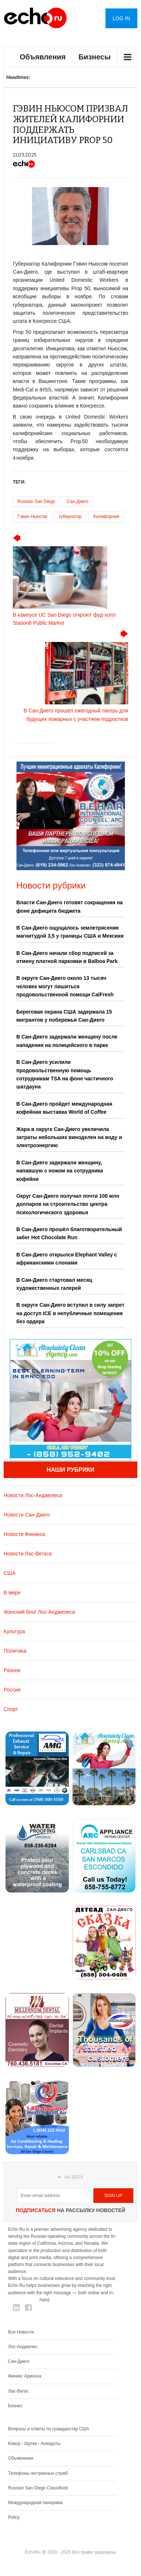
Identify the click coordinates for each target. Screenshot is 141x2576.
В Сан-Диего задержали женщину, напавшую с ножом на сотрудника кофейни (59, 1171)
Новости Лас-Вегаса (28, 1554)
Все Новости (21, 2332)
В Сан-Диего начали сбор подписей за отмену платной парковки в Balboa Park (67, 957)
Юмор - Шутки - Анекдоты (34, 2443)
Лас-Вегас (18, 2391)
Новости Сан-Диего (27, 1515)
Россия (12, 1690)
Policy (14, 2517)
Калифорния (106, 516)
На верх (73, 2177)
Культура (14, 1631)
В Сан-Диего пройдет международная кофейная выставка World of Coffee (64, 1108)
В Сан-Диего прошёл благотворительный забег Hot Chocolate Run (69, 1233)
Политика (15, 1651)
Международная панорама (35, 2502)
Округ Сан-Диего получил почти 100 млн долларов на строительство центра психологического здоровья (67, 1204)
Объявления (43, 57)
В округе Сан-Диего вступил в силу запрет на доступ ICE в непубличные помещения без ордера (70, 1313)
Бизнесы (94, 57)
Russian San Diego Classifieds (38, 2488)
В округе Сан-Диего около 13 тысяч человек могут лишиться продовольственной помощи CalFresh (65, 986)
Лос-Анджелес (22, 2346)
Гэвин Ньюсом (32, 516)
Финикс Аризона (24, 2376)
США (9, 1573)
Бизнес (15, 2405)
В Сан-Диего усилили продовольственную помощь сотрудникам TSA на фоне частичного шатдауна (64, 1074)
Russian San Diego (36, 501)
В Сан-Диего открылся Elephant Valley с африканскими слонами (66, 1259)
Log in (121, 18)
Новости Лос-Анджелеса (33, 1495)
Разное (12, 1670)
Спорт (11, 1709)
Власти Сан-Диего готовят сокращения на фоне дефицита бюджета (69, 906)
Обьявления (20, 2458)
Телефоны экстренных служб (38, 2473)
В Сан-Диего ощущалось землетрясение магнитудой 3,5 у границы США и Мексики (70, 932)
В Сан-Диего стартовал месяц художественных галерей (54, 1284)
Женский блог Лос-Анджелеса (39, 1612)
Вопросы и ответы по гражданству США (48, 2428)
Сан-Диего (77, 501)
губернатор (70, 516)
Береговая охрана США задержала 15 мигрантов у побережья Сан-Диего (64, 1016)
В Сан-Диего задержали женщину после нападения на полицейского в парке (67, 1041)
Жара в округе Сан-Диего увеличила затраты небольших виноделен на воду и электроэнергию (69, 1137)
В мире (12, 1592)
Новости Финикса (24, 1534)
